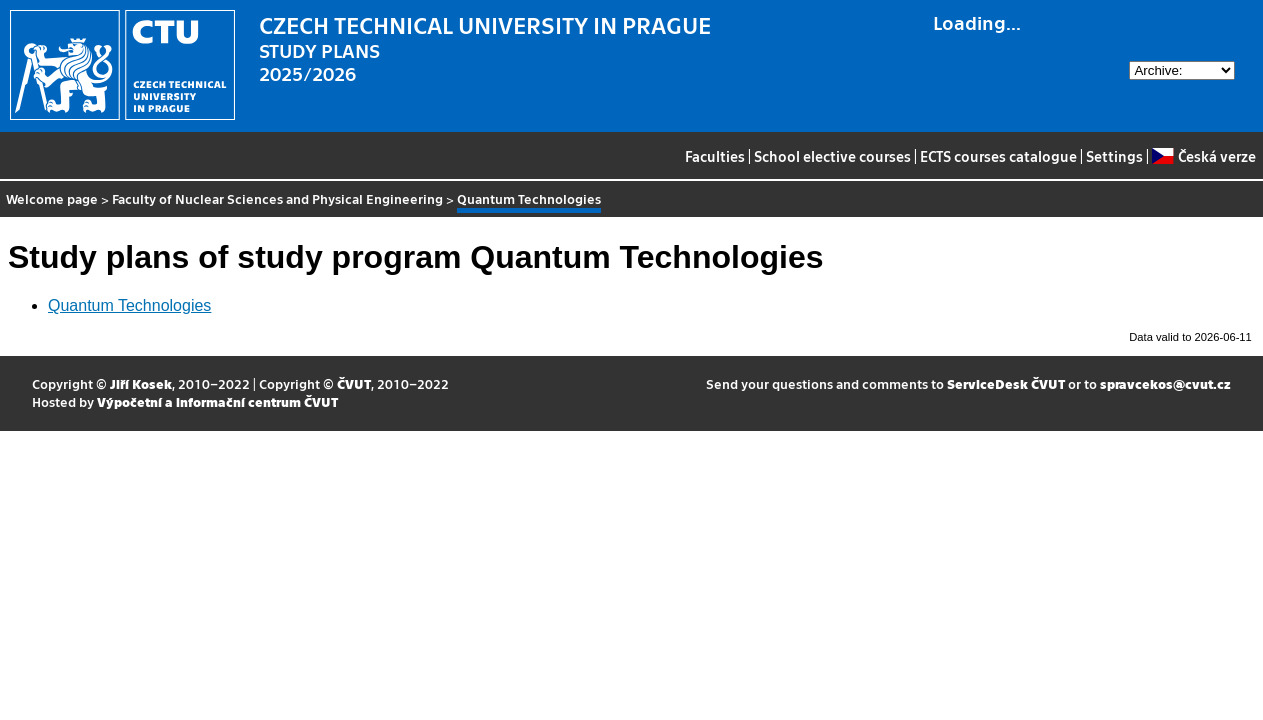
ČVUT (354, 383)
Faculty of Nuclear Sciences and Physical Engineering (277, 198)
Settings (1114, 156)
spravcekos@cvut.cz (1165, 383)
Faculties (715, 156)
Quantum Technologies (129, 305)
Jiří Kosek (141, 383)
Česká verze (1203, 156)
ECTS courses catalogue (998, 156)
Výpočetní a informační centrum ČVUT (217, 401)
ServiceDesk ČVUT (1006, 383)
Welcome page (52, 198)
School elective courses (832, 156)
